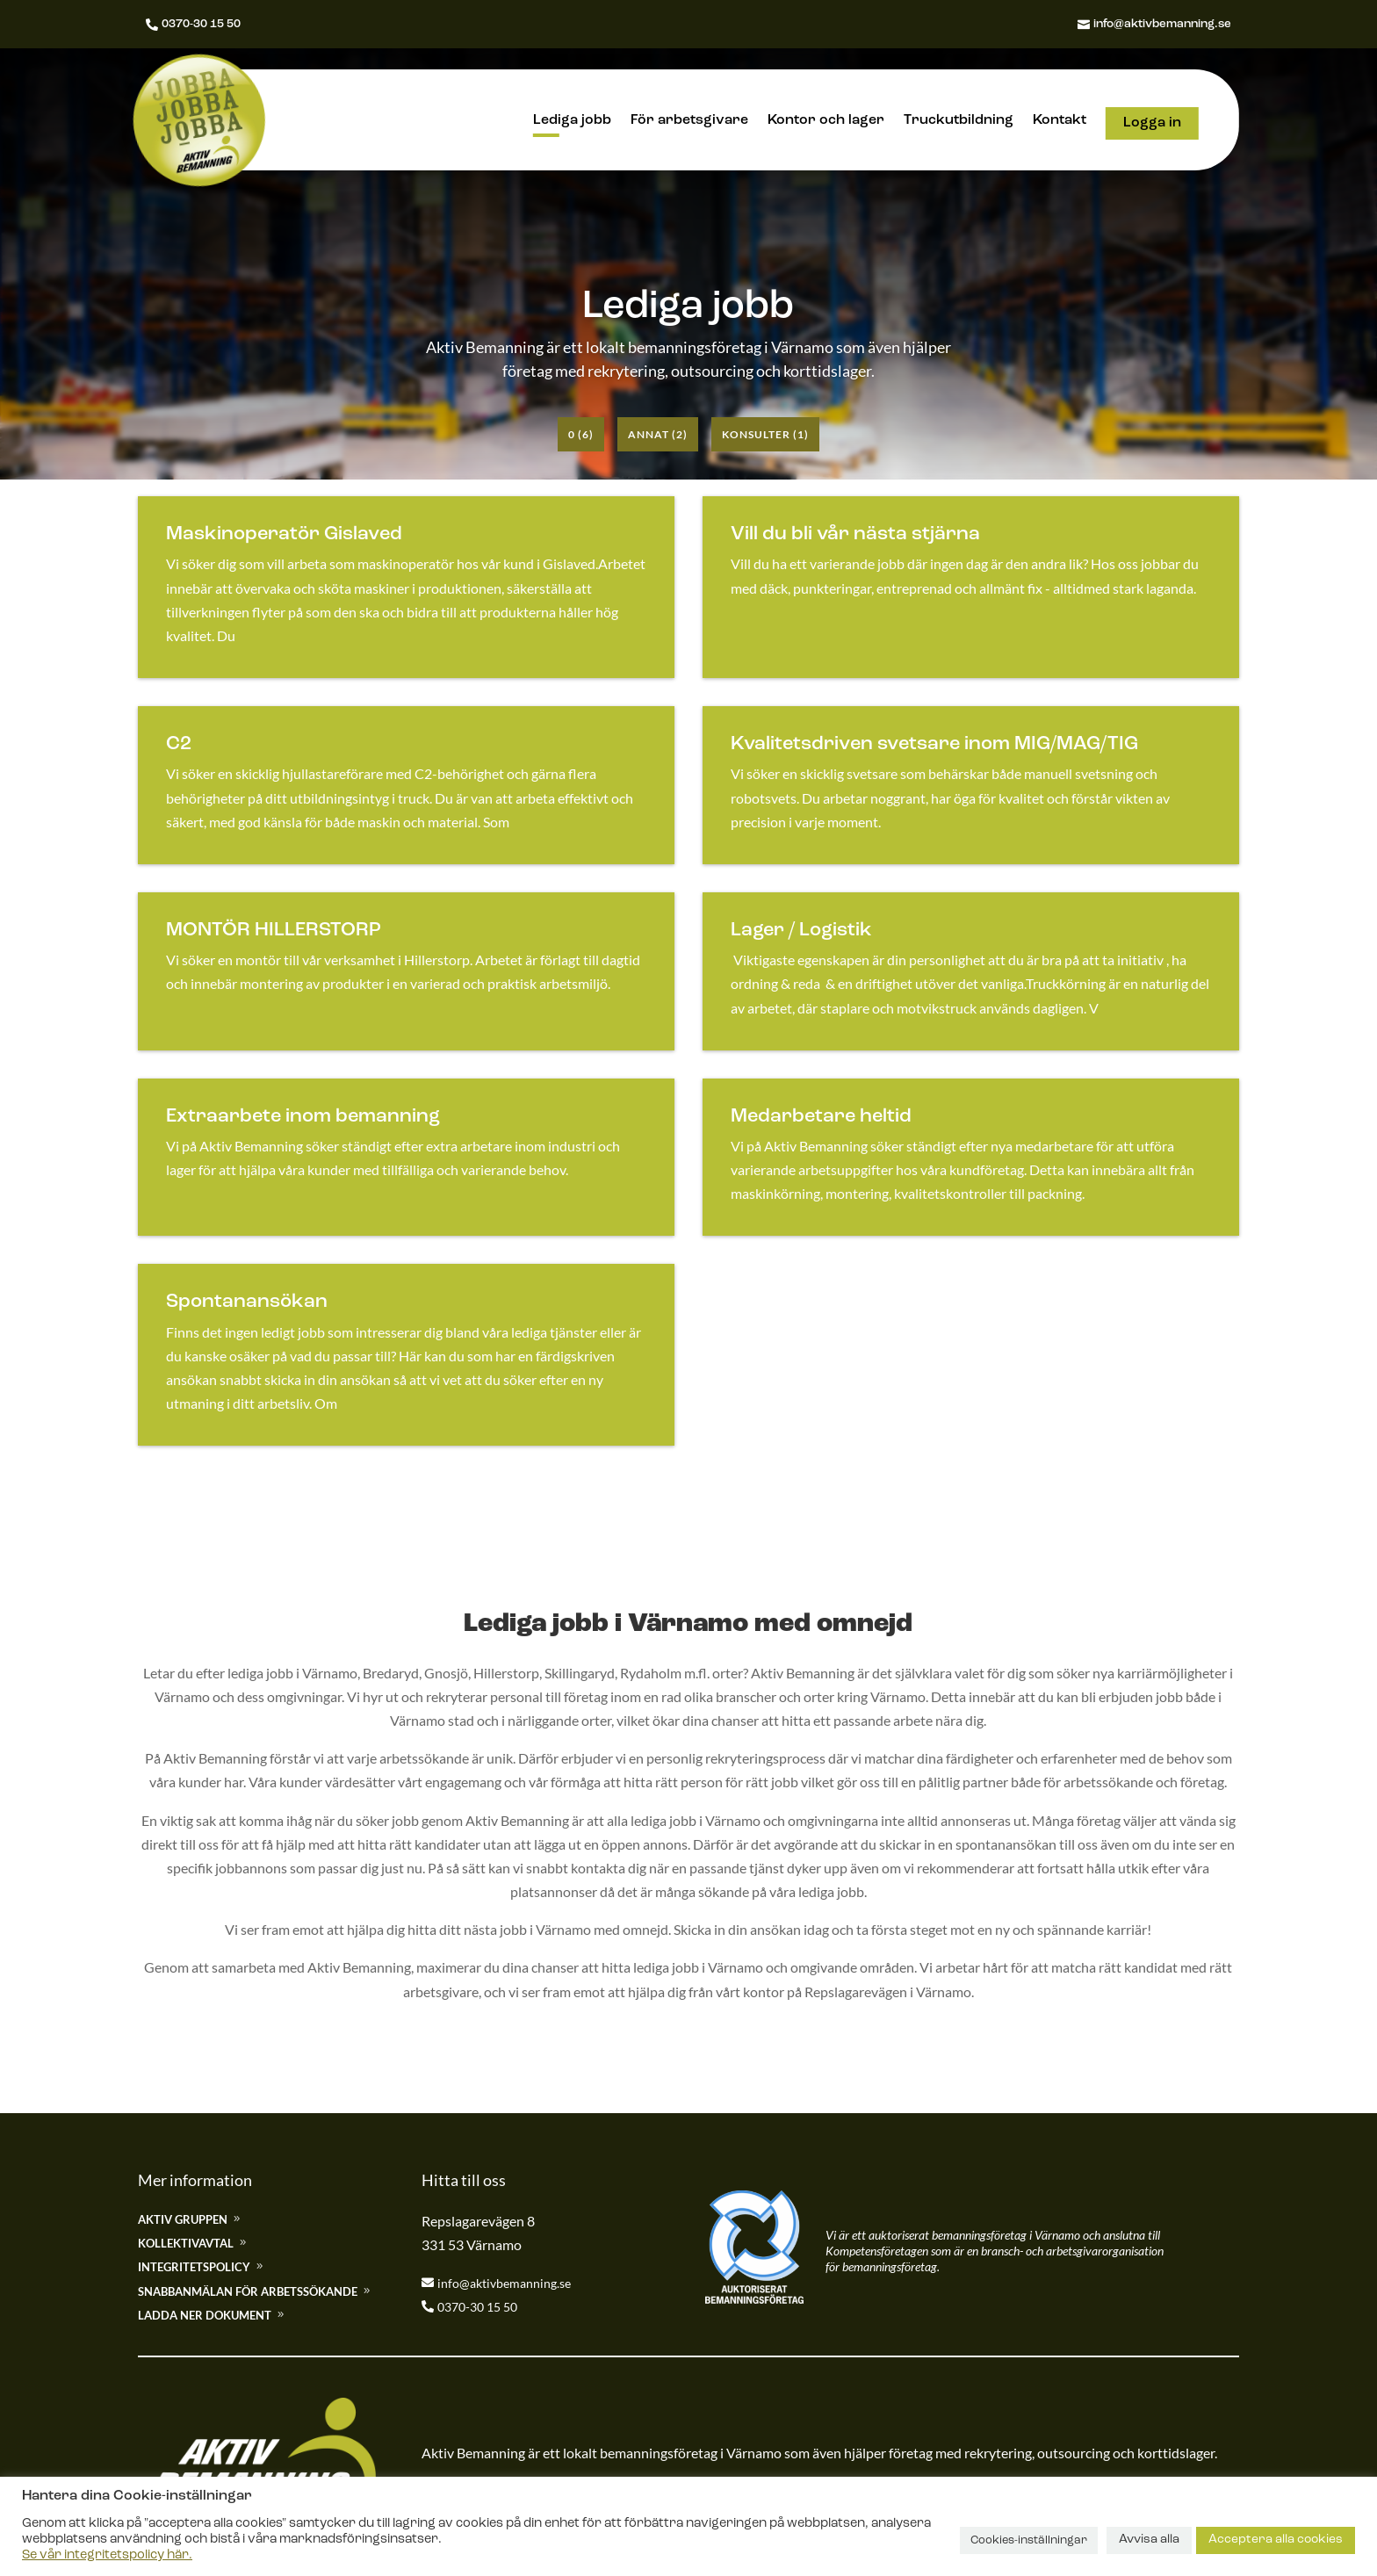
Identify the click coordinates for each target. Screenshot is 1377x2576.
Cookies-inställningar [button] (1028, 2540)
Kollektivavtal (186, 2243)
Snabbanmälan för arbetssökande (247, 2291)
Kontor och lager (826, 120)
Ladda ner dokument (204, 2315)
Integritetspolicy (194, 2267)
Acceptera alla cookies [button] (1275, 2539)
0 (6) (581, 434)
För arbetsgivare (689, 120)
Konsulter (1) (765, 434)
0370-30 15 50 (202, 24)
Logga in (1152, 123)
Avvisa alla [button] (1149, 2539)
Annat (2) (658, 434)
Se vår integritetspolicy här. (107, 2555)
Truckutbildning (958, 120)
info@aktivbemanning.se (1157, 24)
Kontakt (1059, 120)
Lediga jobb (572, 120)
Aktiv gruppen (182, 2219)
